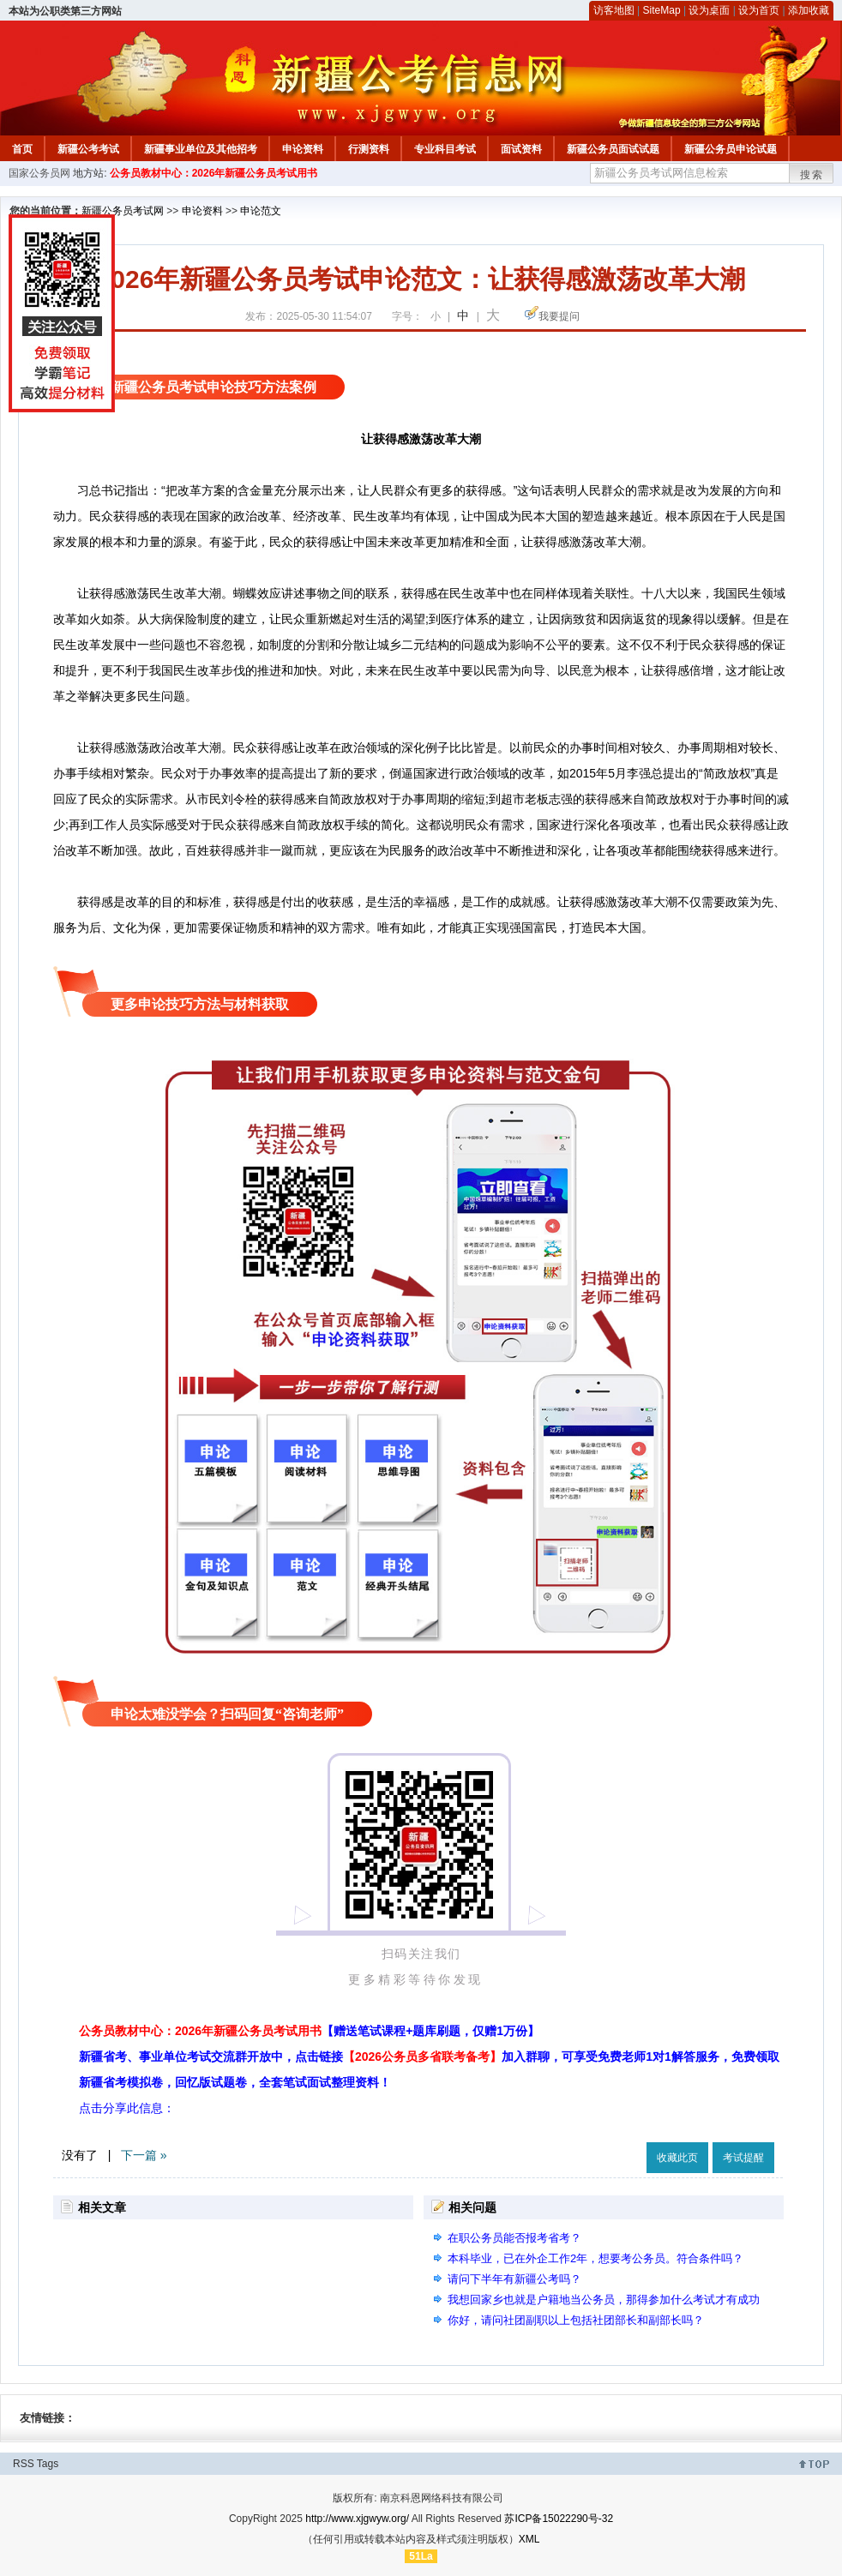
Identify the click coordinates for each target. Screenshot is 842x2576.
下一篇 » (144, 2155)
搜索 (812, 175)
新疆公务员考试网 (122, 211)
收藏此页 (677, 2158)
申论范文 (260, 211)
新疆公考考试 (88, 149)
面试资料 (521, 149)
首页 (22, 149)
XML (529, 2539)
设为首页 (758, 10)
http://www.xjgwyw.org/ (357, 2519)
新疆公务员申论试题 (730, 149)
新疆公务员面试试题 (613, 149)
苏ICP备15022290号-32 (558, 2519)
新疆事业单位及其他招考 (200, 149)
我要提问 (559, 316)
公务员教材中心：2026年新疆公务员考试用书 (214, 173)
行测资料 (368, 149)
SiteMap (662, 10)
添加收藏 (808, 10)
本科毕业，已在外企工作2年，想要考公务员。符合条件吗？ (595, 2258)
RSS (23, 2464)
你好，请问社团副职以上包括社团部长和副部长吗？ (576, 2320)
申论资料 (302, 149)
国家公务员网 (39, 173)
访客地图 (614, 10)
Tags (47, 2464)
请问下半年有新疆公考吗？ (514, 2279)
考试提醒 (743, 2158)
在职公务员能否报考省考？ (514, 2237)
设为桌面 (709, 10)
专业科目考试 (445, 149)
